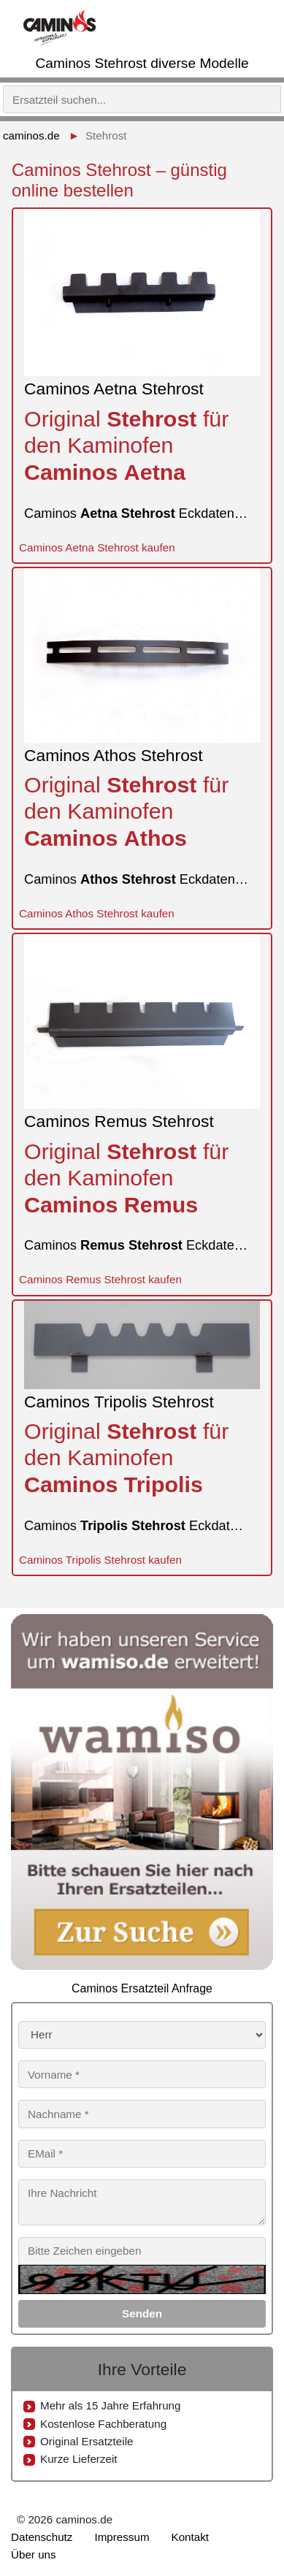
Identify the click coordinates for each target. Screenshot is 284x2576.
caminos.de (31, 135)
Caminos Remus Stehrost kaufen (100, 1279)
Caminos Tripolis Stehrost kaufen (100, 1559)
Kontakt (191, 2537)
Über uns (33, 2554)
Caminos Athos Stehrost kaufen (96, 913)
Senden (142, 2313)
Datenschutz (41, 2537)
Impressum (121, 2537)
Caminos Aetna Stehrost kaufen (97, 547)
